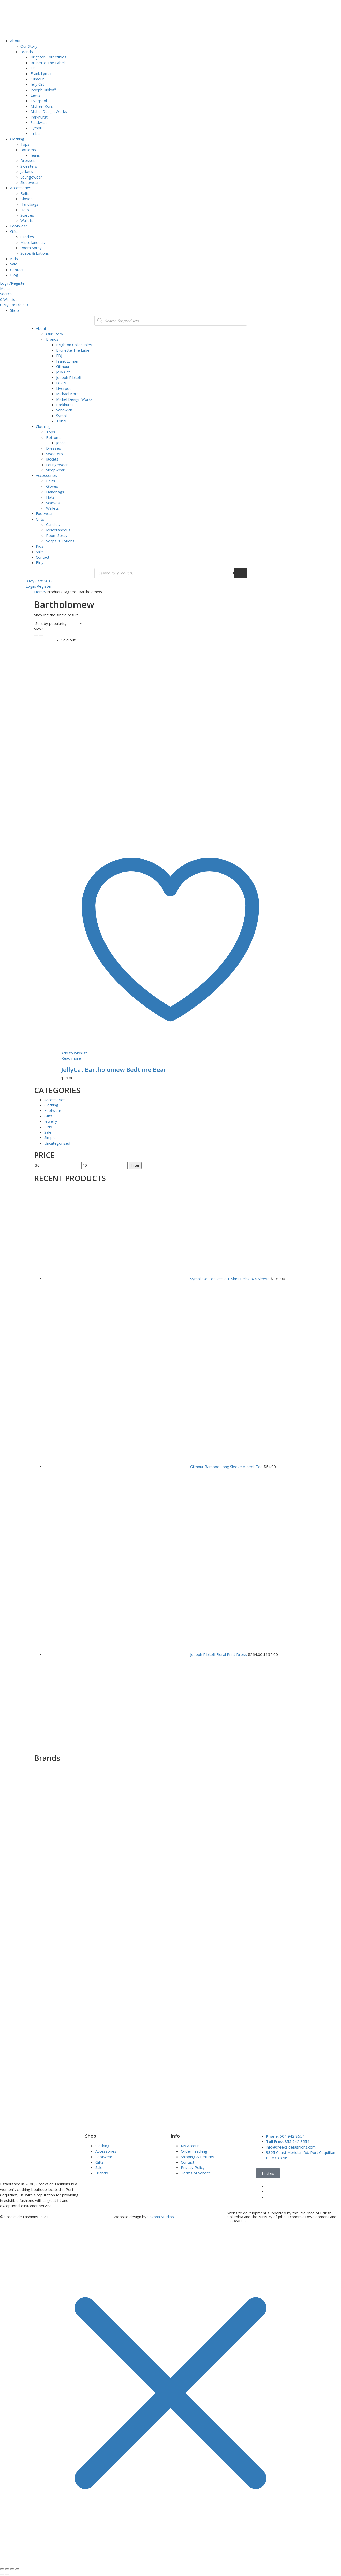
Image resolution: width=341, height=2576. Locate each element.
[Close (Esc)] (17, 2569)
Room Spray (31, 247)
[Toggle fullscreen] (7, 2569)
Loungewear (31, 177)
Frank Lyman (41, 73)
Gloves (26, 198)
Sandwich (39, 122)
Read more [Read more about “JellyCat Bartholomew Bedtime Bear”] (71, 1058)
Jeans (35, 155)
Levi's (66, 1932)
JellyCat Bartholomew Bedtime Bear (113, 1069)
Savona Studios (160, 2216)
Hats (24, 209)
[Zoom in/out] (2, 2569)
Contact (17, 269)
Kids (14, 258)
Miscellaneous (32, 242)
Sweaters (28, 166)
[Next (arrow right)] (7, 2574)
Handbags (29, 204)
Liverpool (39, 100)
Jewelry (50, 1121)
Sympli (36, 127)
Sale (13, 264)
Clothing (17, 138)
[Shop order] (58, 623)
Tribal (35, 133)
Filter (135, 1165)
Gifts (14, 231)
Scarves (27, 215)
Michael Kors (42, 106)
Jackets (26, 171)
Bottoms (28, 149)
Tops (24, 144)
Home (39, 591)
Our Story (28, 46)
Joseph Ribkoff (43, 89)
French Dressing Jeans (66, 1780)
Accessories (20, 187)
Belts (24, 193)
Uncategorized (57, 1143)
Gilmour (37, 78)
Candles (27, 236)
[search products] (240, 573)
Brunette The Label (48, 62)
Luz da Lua (66, 1963)
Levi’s (35, 95)
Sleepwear (29, 182)
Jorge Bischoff (66, 1871)
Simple (50, 1137)
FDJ (33, 67)
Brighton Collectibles (48, 57)
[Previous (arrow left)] (2, 2574)
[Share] (12, 2569)
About (15, 40)
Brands (26, 51)
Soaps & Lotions (34, 253)
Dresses (27, 160)
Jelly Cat (37, 84)
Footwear (18, 225)
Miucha (66, 2024)
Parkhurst (39, 117)
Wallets (26, 220)
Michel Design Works (49, 111)
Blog (14, 274)
